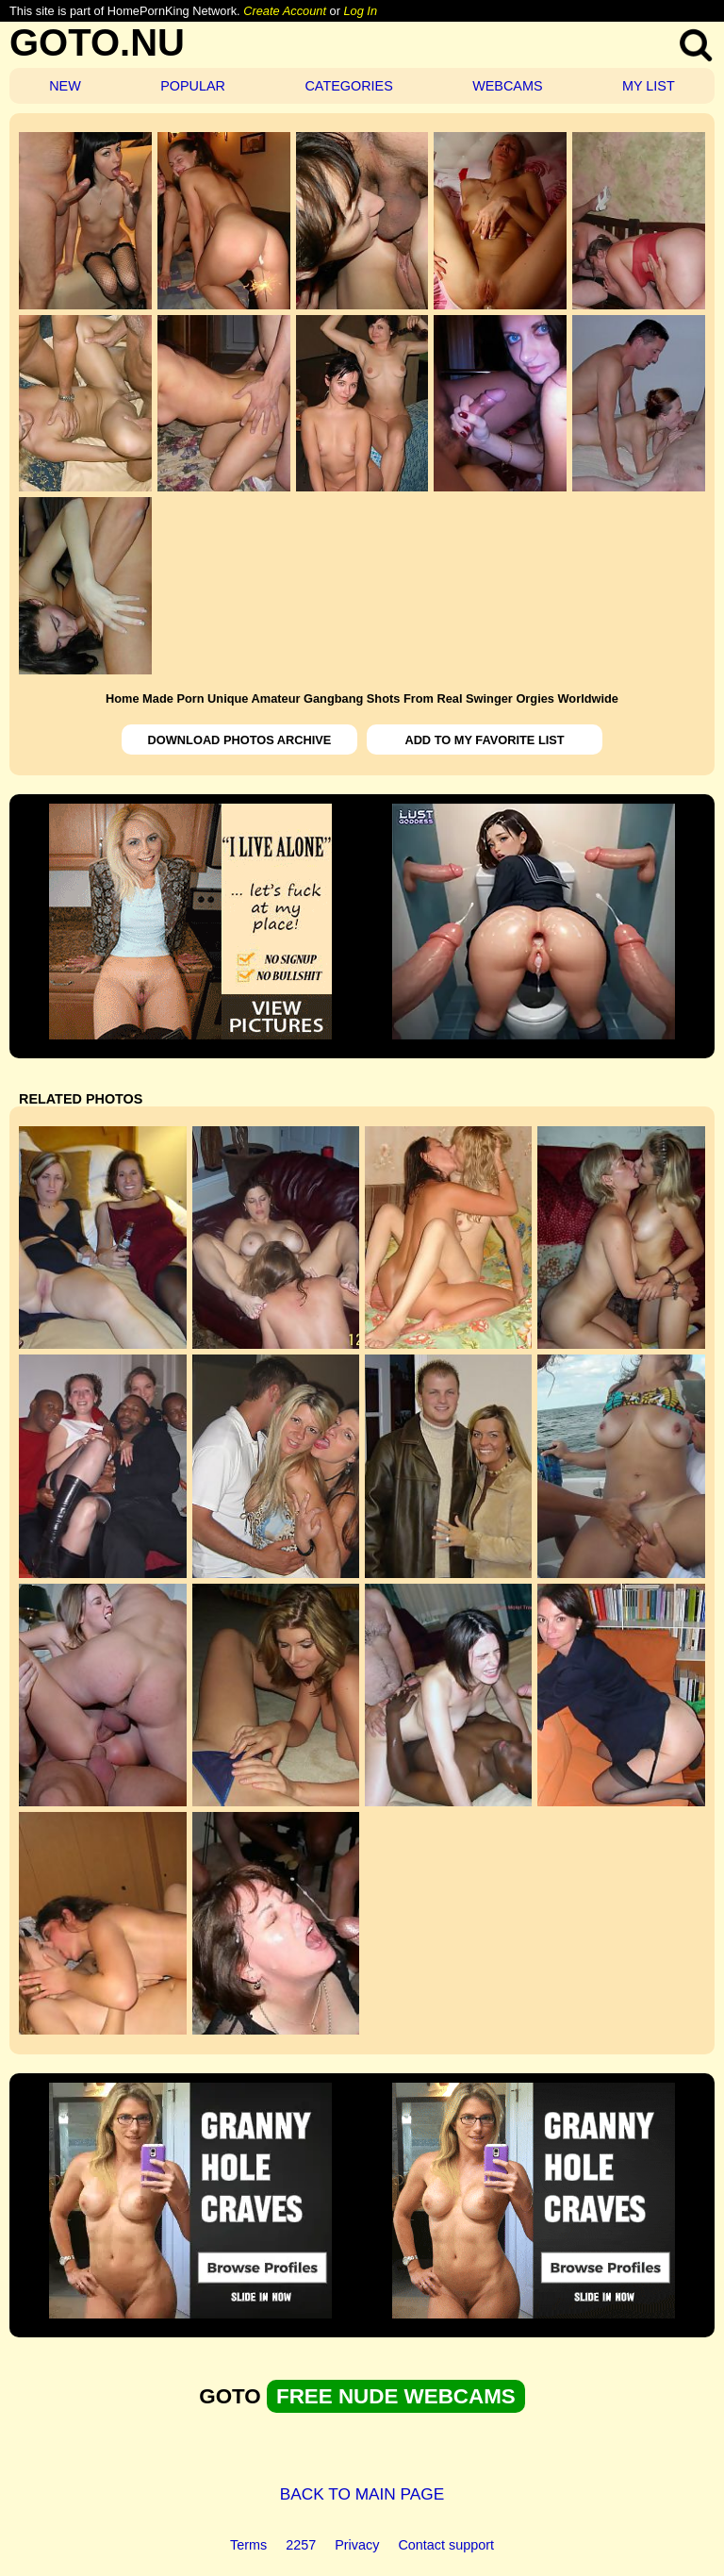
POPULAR (192, 85)
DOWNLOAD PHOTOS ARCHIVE (240, 740)
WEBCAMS (507, 85)
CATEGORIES (348, 85)
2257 (301, 2544)
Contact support (446, 2544)
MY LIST (648, 85)
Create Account (284, 11)
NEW (65, 85)
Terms (248, 2544)
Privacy (357, 2544)
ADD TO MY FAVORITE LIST (484, 740)
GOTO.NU (97, 42)
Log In (360, 11)
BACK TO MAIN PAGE (362, 2494)
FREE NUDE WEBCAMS (396, 2396)
